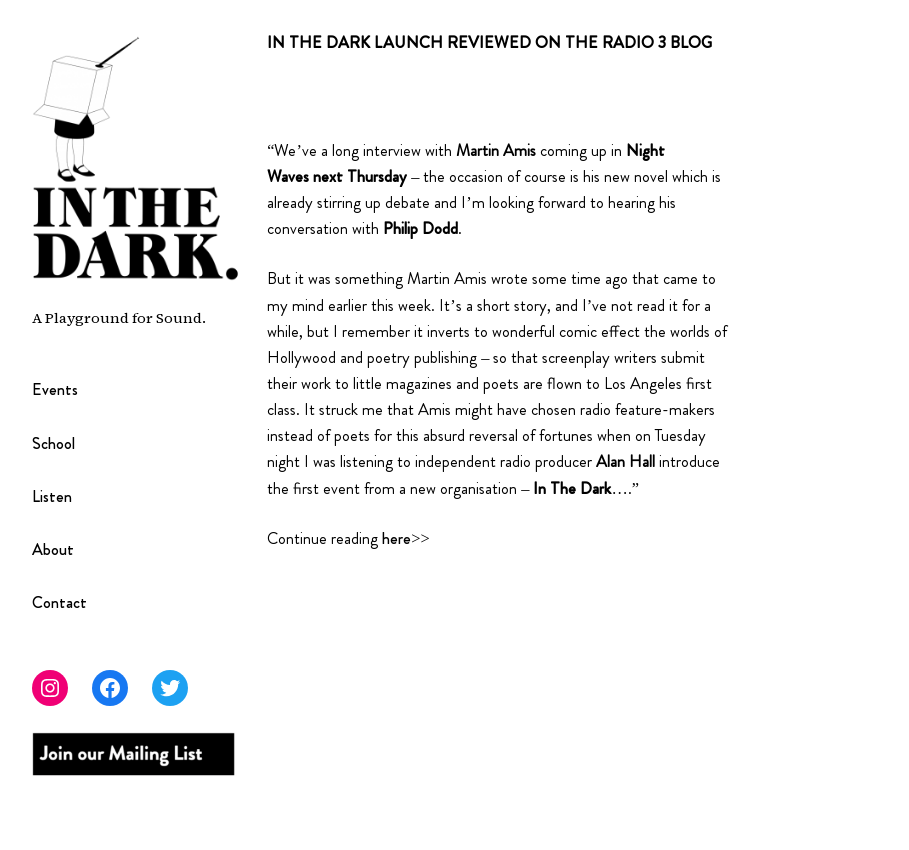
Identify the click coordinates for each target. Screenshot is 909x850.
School (53, 443)
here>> (405, 538)
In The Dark (572, 488)
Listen (52, 496)
